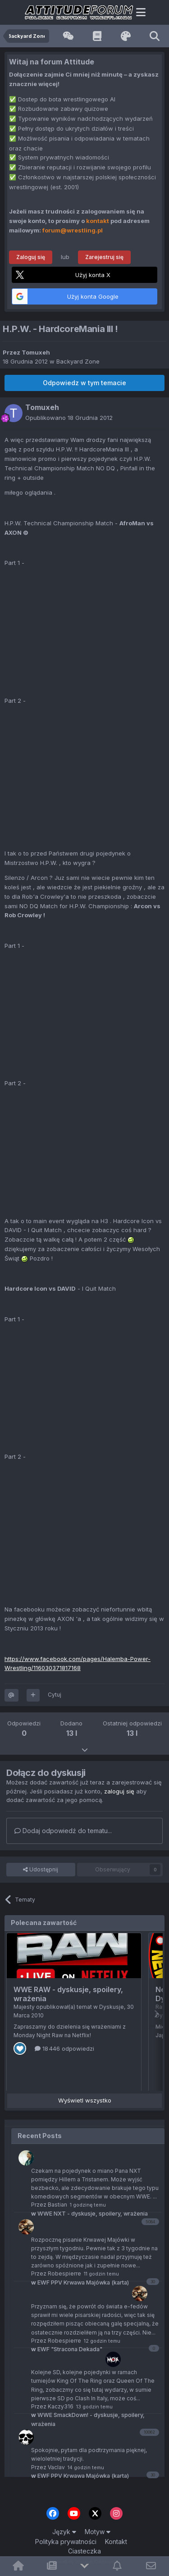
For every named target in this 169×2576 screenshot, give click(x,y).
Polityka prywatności (65, 2541)
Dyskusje (111, 2006)
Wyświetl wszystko (84, 2100)
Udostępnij (40, 1869)
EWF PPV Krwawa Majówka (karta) (80, 2475)
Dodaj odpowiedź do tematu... (63, 1830)
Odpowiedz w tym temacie (84, 383)
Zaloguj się (30, 257)
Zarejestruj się (104, 257)
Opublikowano (69, 417)
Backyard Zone (78, 361)
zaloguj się (119, 1791)
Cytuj (54, 1694)
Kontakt (116, 2541)
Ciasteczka (84, 2551)
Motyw (97, 2531)
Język (64, 2531)
